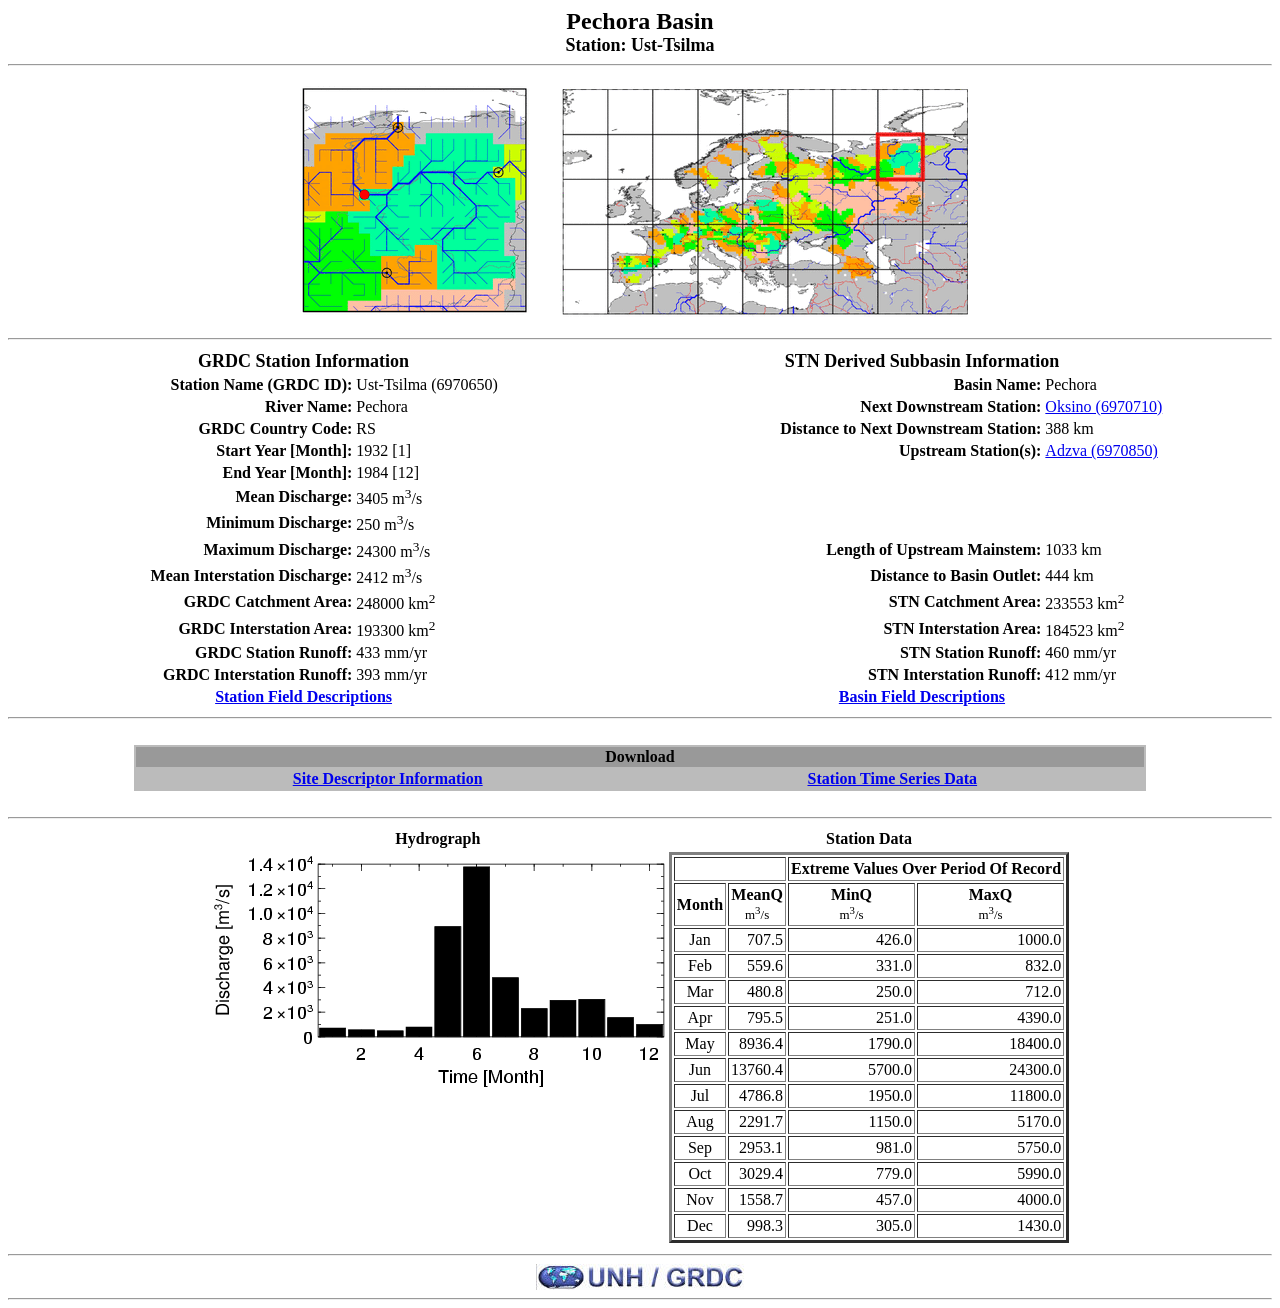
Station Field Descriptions (303, 696)
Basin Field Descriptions (922, 696)
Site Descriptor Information (388, 778)
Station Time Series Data (892, 778)
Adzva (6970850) (1101, 450)
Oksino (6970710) (1103, 406)
